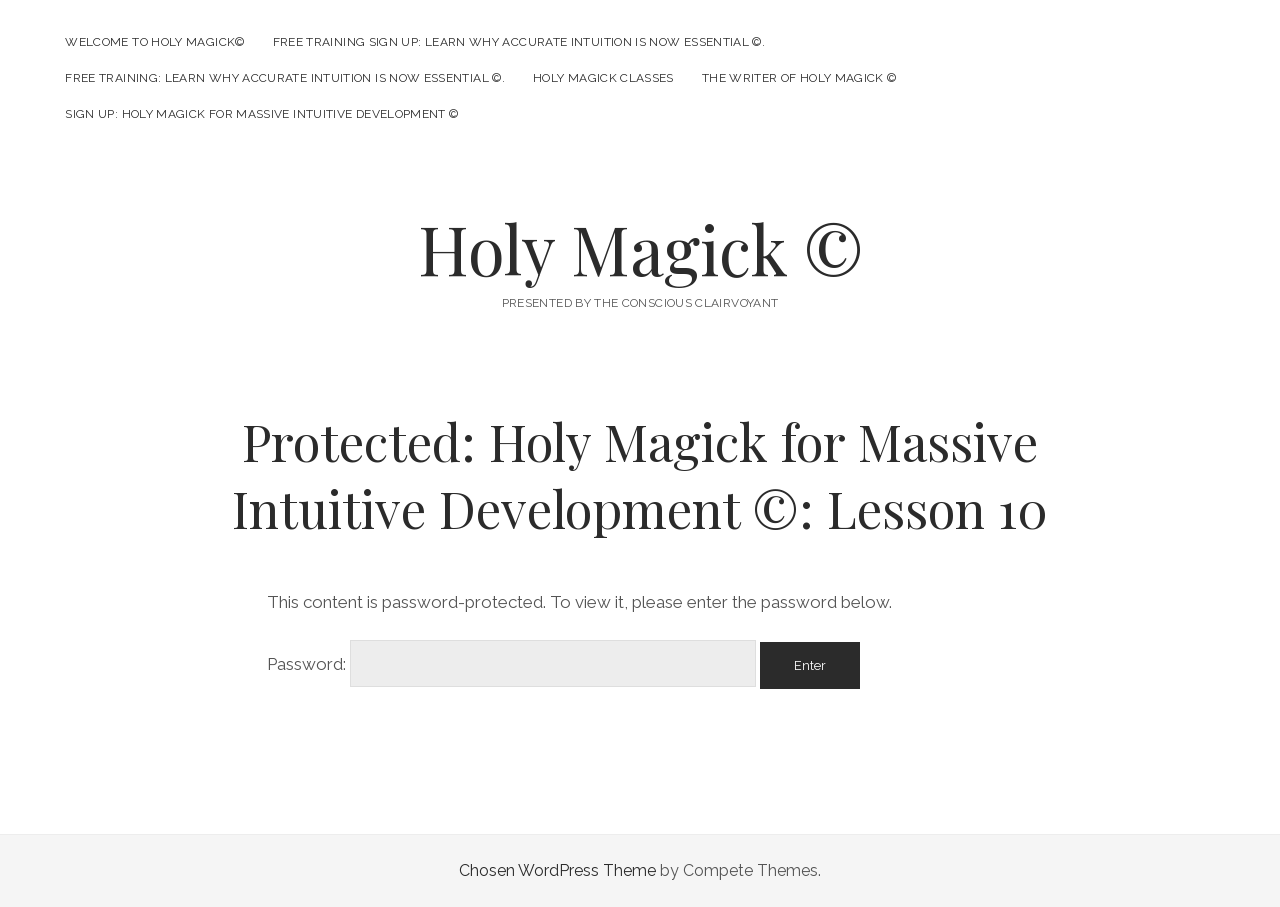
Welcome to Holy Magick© (154, 42)
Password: (511, 664)
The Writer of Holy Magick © (799, 78)
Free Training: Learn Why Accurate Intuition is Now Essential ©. (285, 78)
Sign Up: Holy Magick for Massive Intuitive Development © (261, 114)
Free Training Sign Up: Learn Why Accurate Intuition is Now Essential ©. (519, 42)
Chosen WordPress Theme (557, 870)
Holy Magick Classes (603, 78)
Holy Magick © (640, 248)
